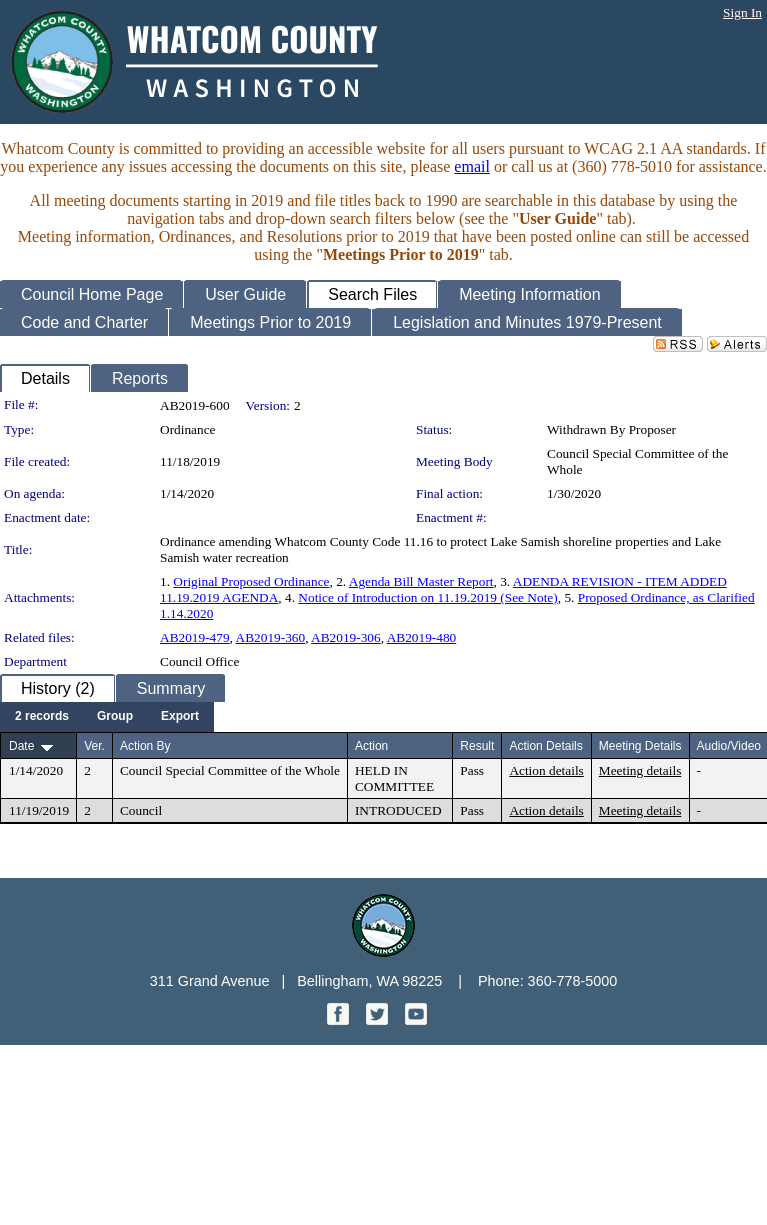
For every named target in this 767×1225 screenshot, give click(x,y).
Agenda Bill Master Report (421, 581)
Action (371, 746)
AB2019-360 (271, 637)
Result (477, 746)
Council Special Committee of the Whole (230, 770)
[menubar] (107, 717)
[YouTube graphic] (416, 1019)
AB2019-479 (195, 637)
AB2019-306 (346, 637)
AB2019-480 (422, 637)
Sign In (742, 12)
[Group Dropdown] (115, 717)
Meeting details (640, 770)
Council (141, 810)
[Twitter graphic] (379, 1019)
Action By (145, 746)
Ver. (94, 746)
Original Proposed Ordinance (251, 581)
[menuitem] (42, 717)
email (472, 166)
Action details (546, 770)
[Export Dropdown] (180, 717)
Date (21, 746)
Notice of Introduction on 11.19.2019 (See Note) (427, 597)
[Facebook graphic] (340, 1019)
